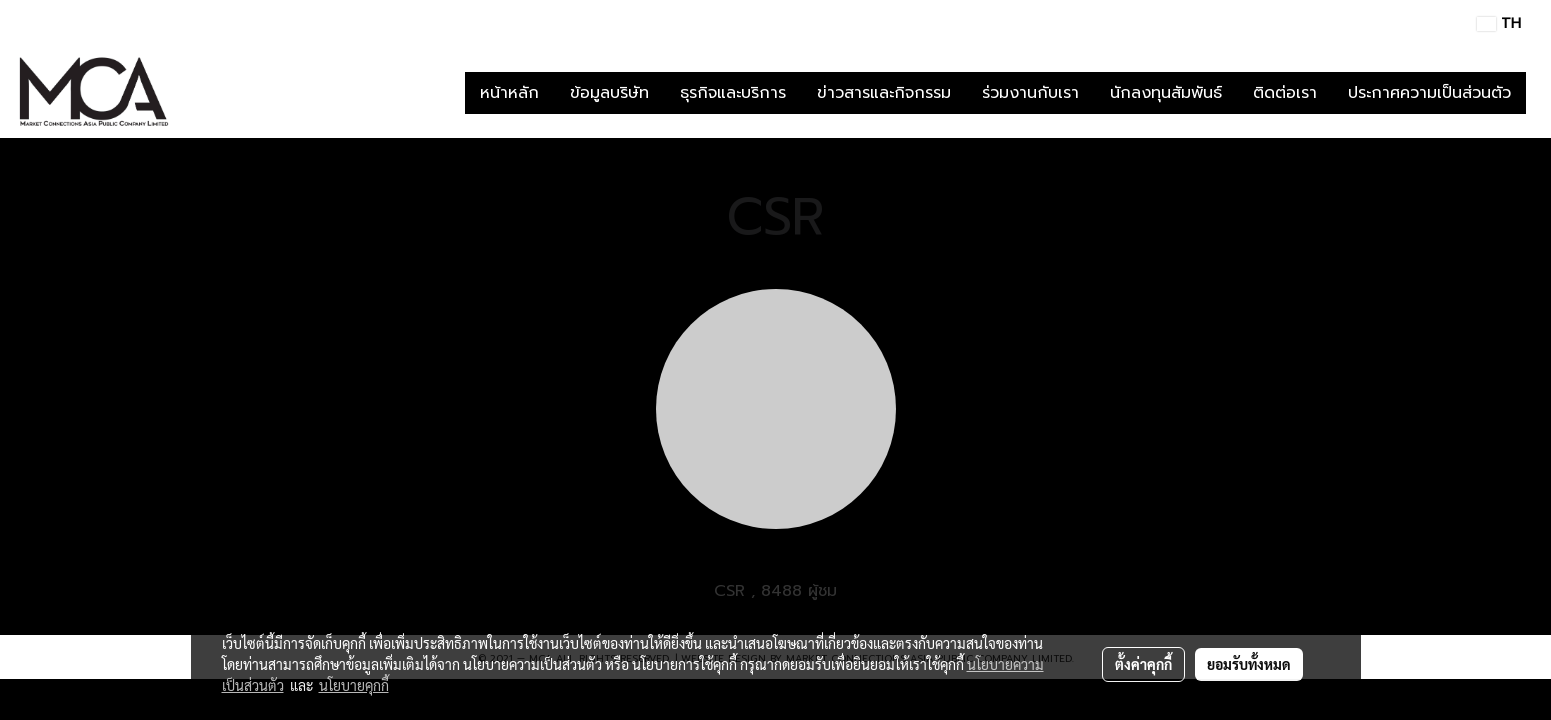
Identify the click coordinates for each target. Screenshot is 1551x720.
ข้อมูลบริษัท (609, 93)
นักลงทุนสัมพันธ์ (1166, 93)
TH (1499, 23)
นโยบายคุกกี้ (354, 685)
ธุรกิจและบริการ (733, 93)
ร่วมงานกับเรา (1030, 93)
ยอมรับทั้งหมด (1249, 664)
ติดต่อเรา (1285, 93)
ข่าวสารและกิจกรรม (884, 93)
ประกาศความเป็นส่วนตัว (1429, 93)
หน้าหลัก (509, 93)
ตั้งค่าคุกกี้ (1143, 664)
